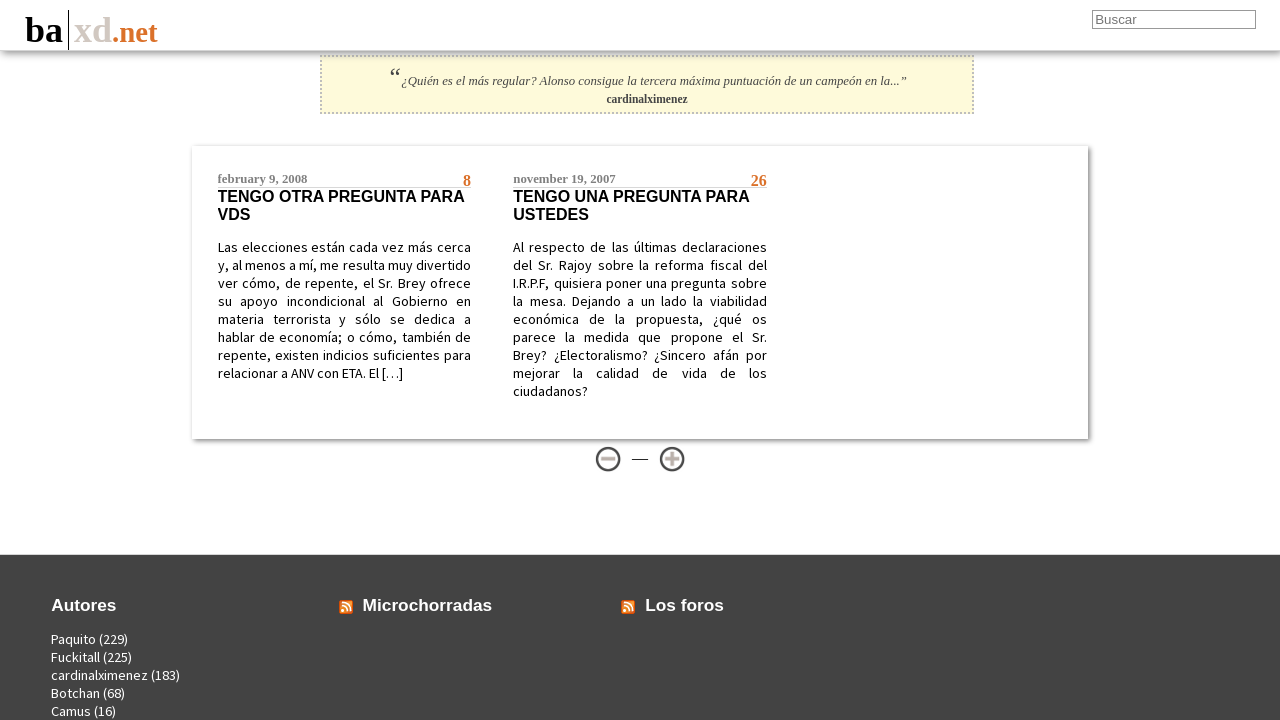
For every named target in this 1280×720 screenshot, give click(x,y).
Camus (71, 711)
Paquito (73, 639)
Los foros (684, 605)
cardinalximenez (99, 675)
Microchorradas (428, 605)
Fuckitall (75, 657)
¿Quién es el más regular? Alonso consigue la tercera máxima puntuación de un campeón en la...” (647, 81)
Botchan (75, 693)
